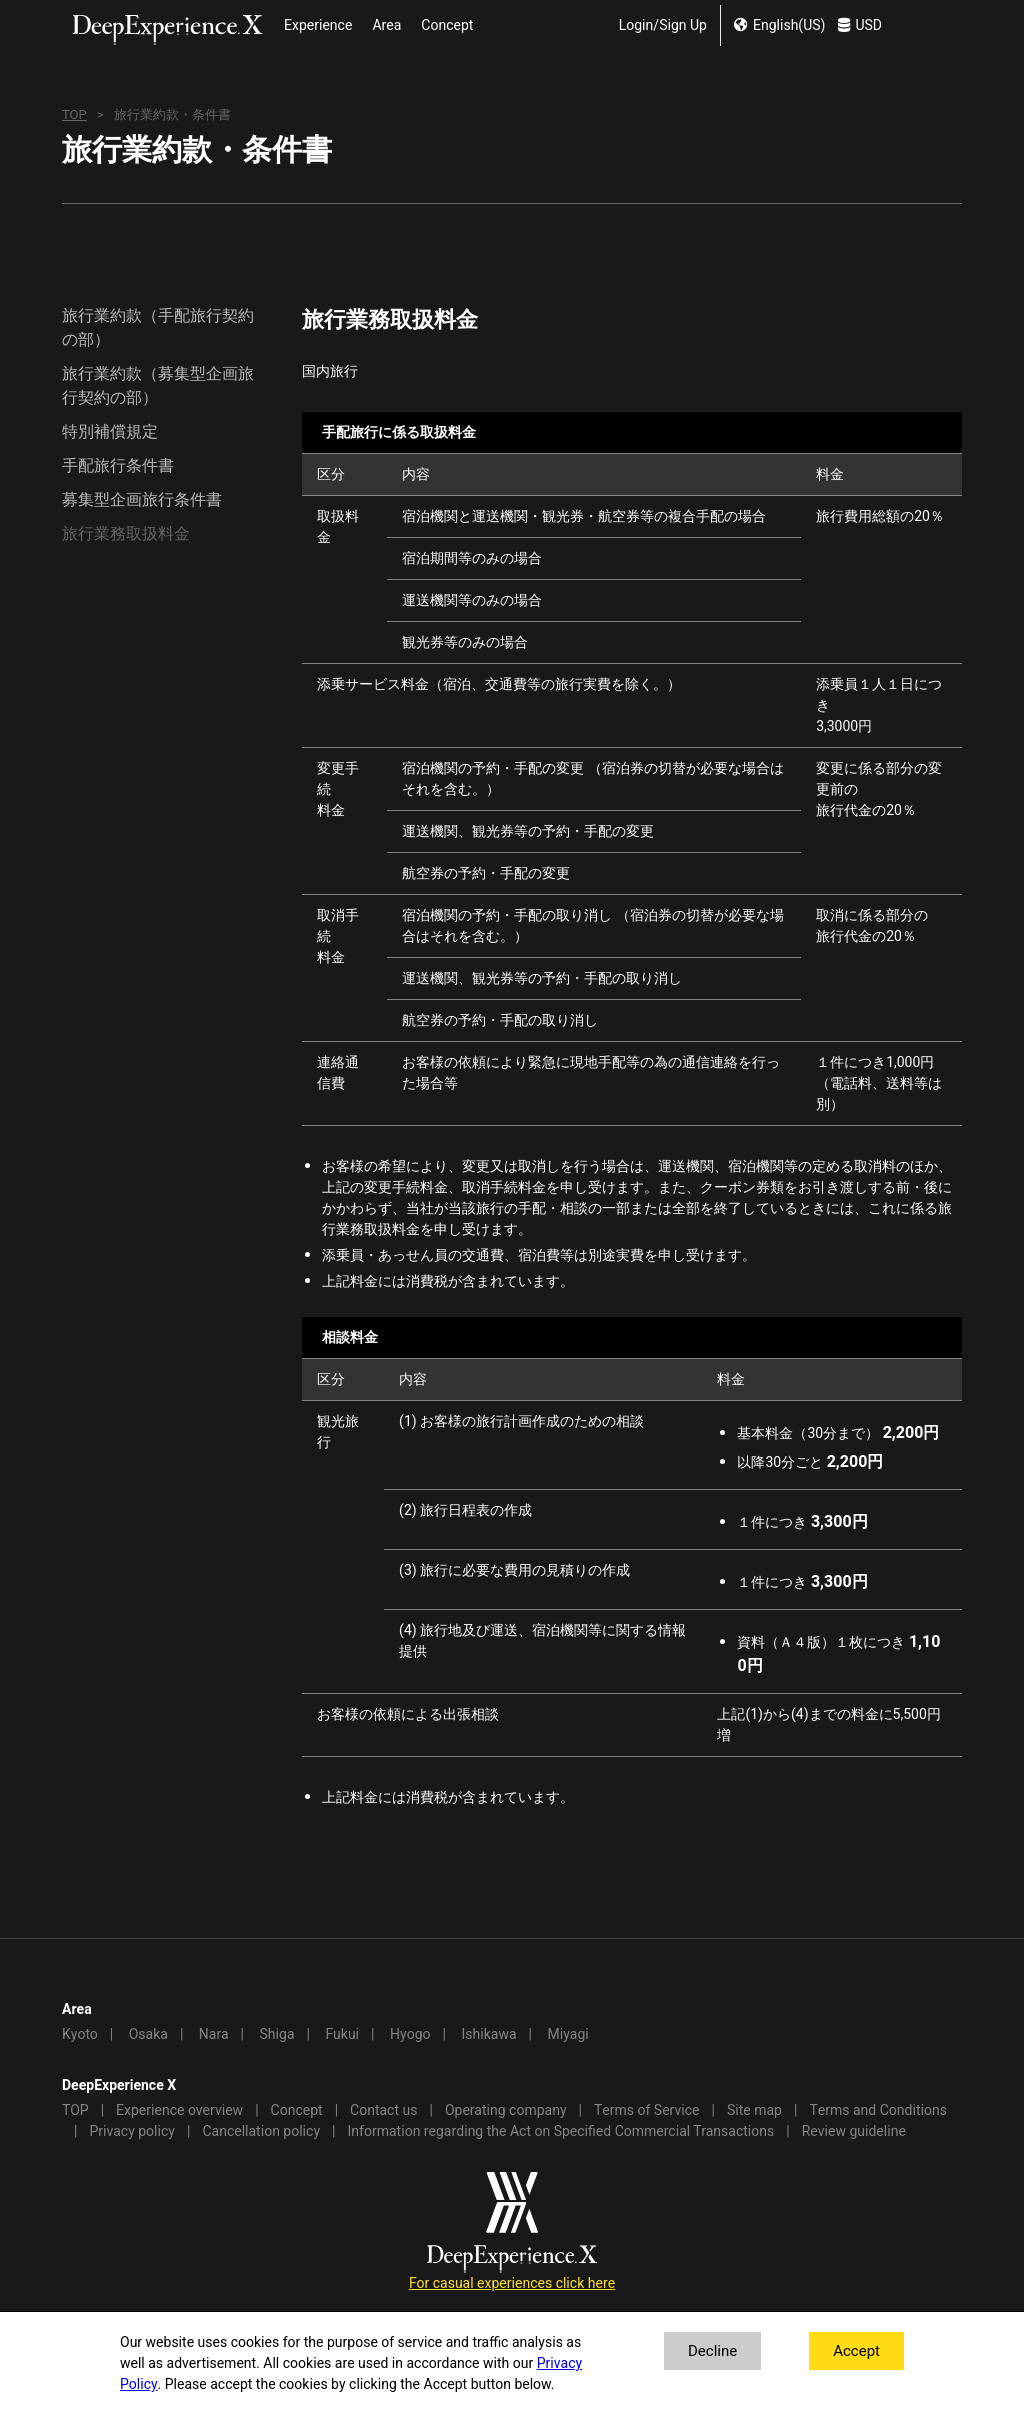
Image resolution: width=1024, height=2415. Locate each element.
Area (386, 25)
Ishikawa (488, 2034)
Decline (712, 2351)
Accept (856, 2351)
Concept (447, 25)
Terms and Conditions (878, 2110)
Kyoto (80, 2034)
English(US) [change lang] (779, 25)
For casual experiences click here (512, 2283)
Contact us (383, 2110)
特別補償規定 (110, 432)
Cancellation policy (261, 2131)
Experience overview (179, 2110)
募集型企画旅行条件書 (142, 500)
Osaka (148, 2034)
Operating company (506, 2110)
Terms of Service (647, 2110)
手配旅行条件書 (118, 466)
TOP (74, 114)
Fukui (342, 2034)
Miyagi (567, 2034)
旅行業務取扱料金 (126, 534)
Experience (318, 25)
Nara (214, 2034)
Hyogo (410, 2034)
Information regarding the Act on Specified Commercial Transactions (561, 2131)
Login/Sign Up (663, 25)
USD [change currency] (860, 25)
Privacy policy (132, 2131)
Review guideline (854, 2131)
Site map (754, 2110)
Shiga (277, 2034)
